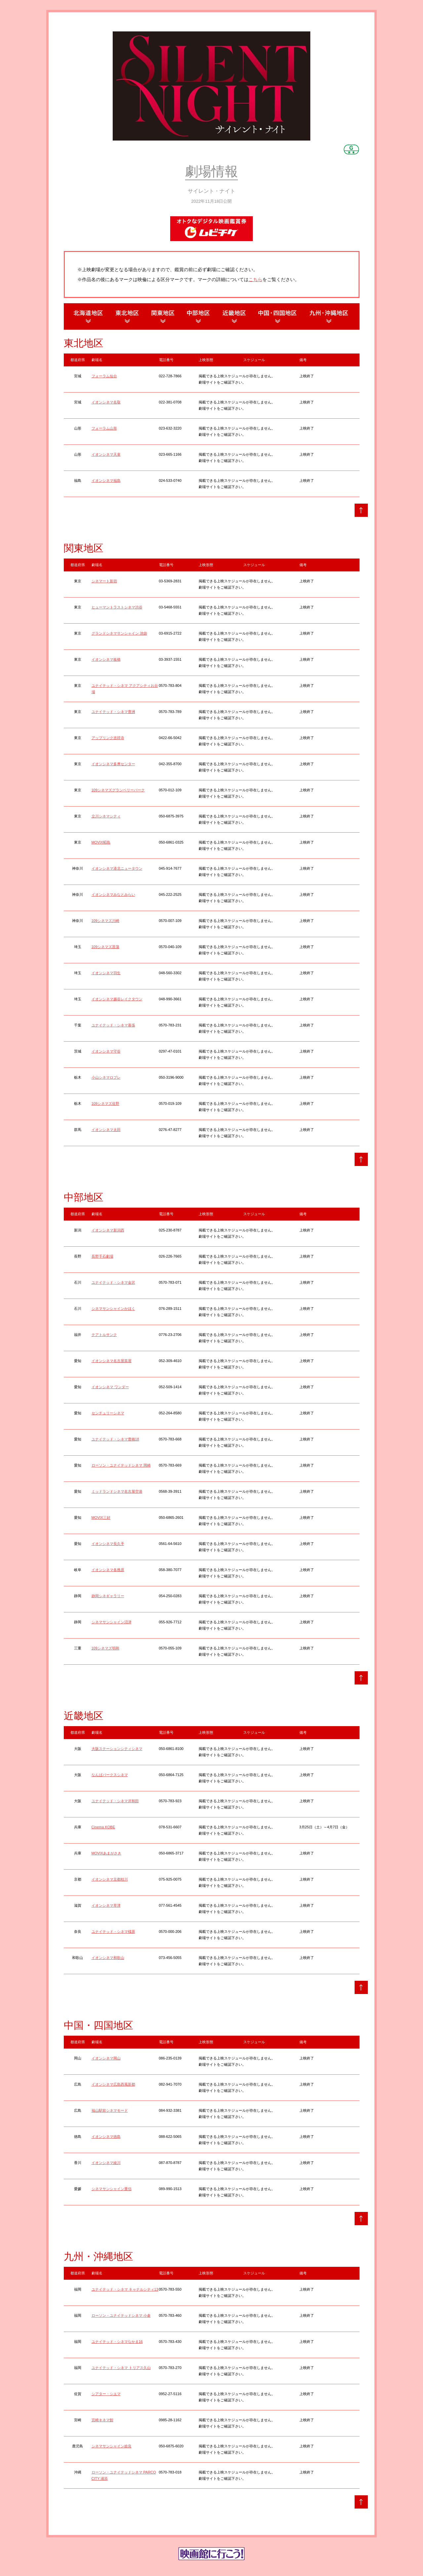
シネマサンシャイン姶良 (112, 2446)
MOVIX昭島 (101, 842)
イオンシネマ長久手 (108, 1544)
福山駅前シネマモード (110, 2110)
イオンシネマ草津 (106, 1905)
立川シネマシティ (106, 816)
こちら (255, 279)
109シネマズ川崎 (105, 921)
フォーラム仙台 (104, 376)
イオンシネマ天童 (106, 454)
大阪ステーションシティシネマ (117, 1749)
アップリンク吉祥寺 (108, 738)
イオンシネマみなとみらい (113, 894)
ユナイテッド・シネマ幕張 (113, 1025)
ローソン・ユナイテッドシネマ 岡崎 (121, 1465)
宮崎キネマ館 (102, 2420)
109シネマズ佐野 (105, 1103)
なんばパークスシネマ (110, 1775)
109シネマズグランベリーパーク (118, 790)
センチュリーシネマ (108, 1413)
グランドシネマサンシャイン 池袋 (119, 633)
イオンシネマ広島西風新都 (113, 2084)
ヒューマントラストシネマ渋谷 (117, 607)
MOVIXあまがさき (106, 1853)
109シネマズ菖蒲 (105, 947)
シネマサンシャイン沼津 (112, 1622)
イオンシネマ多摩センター (113, 764)
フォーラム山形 (104, 428)
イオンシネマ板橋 (106, 659)
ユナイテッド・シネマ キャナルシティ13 (125, 2289)
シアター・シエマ (106, 2394)
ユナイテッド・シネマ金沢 (113, 1282)
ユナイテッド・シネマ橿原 (113, 1931)
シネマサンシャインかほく (113, 1308)
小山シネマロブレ (106, 1077)
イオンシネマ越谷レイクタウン (117, 999)
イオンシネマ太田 (106, 1130)
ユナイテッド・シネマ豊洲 (113, 712)
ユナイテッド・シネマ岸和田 (115, 1801)
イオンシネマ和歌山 (108, 1958)
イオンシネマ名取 (106, 402)
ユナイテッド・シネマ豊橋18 (115, 1439)
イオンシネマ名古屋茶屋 (112, 1361)
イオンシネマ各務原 (108, 1570)
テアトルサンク (104, 1335)
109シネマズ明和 (105, 1648)
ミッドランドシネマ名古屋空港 (117, 1491)
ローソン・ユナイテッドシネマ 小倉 (121, 2315)
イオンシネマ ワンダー (110, 1387)
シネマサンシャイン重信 (112, 2189)
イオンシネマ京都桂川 (110, 1879)
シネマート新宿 (104, 581)
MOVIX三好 (101, 1517)
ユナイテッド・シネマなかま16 (117, 2342)
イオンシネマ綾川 (106, 2163)
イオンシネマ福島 (106, 480)
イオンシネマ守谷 (106, 1051)
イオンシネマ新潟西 (108, 1230)
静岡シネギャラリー (108, 1596)
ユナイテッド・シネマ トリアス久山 (121, 2368)
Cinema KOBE (103, 1827)
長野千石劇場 (102, 1256)
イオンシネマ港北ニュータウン (117, 868)
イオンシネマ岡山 (106, 2058)
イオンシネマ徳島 (106, 2137)
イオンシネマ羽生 (106, 973)
